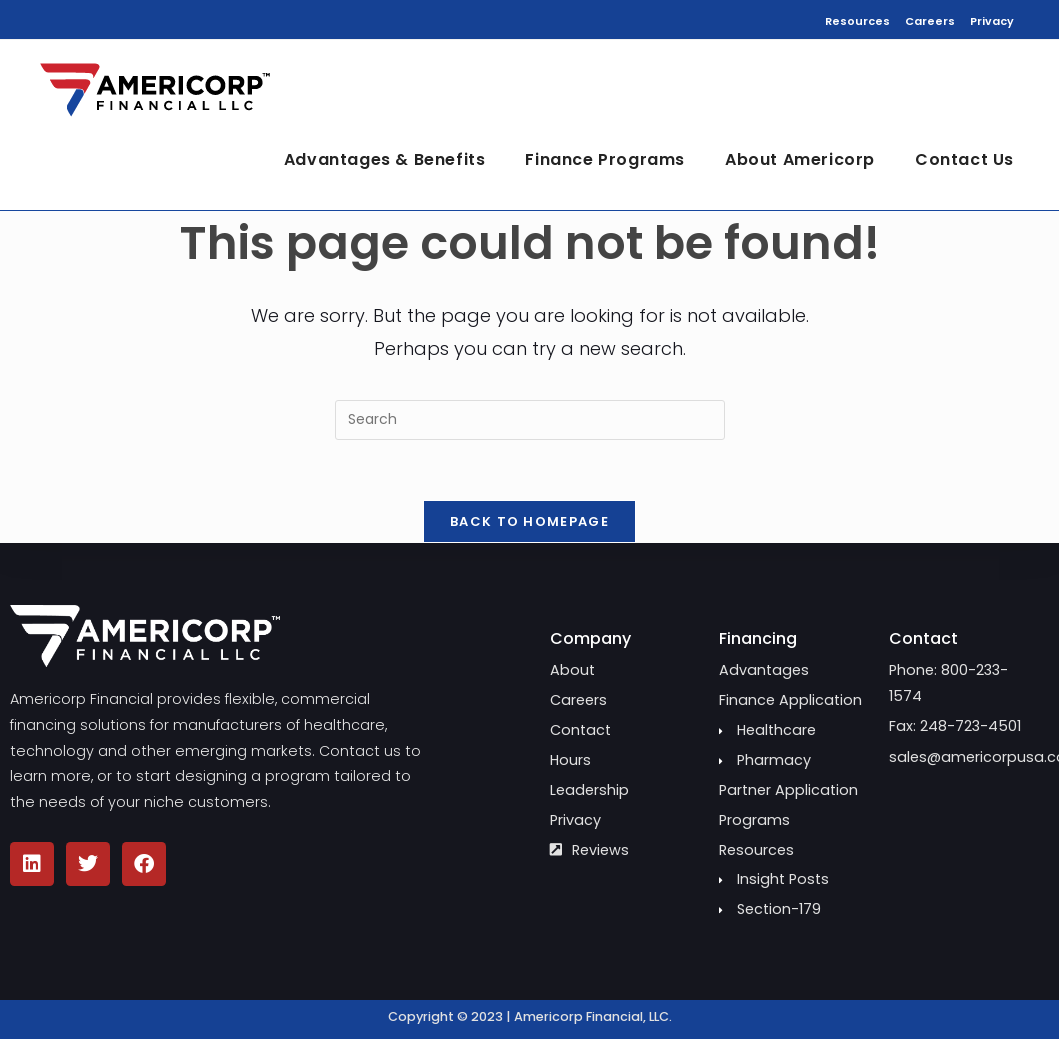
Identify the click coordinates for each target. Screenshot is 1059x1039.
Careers (930, 21)
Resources (857, 21)
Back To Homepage (529, 521)
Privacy (992, 21)
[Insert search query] (530, 420)
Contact (923, 638)
